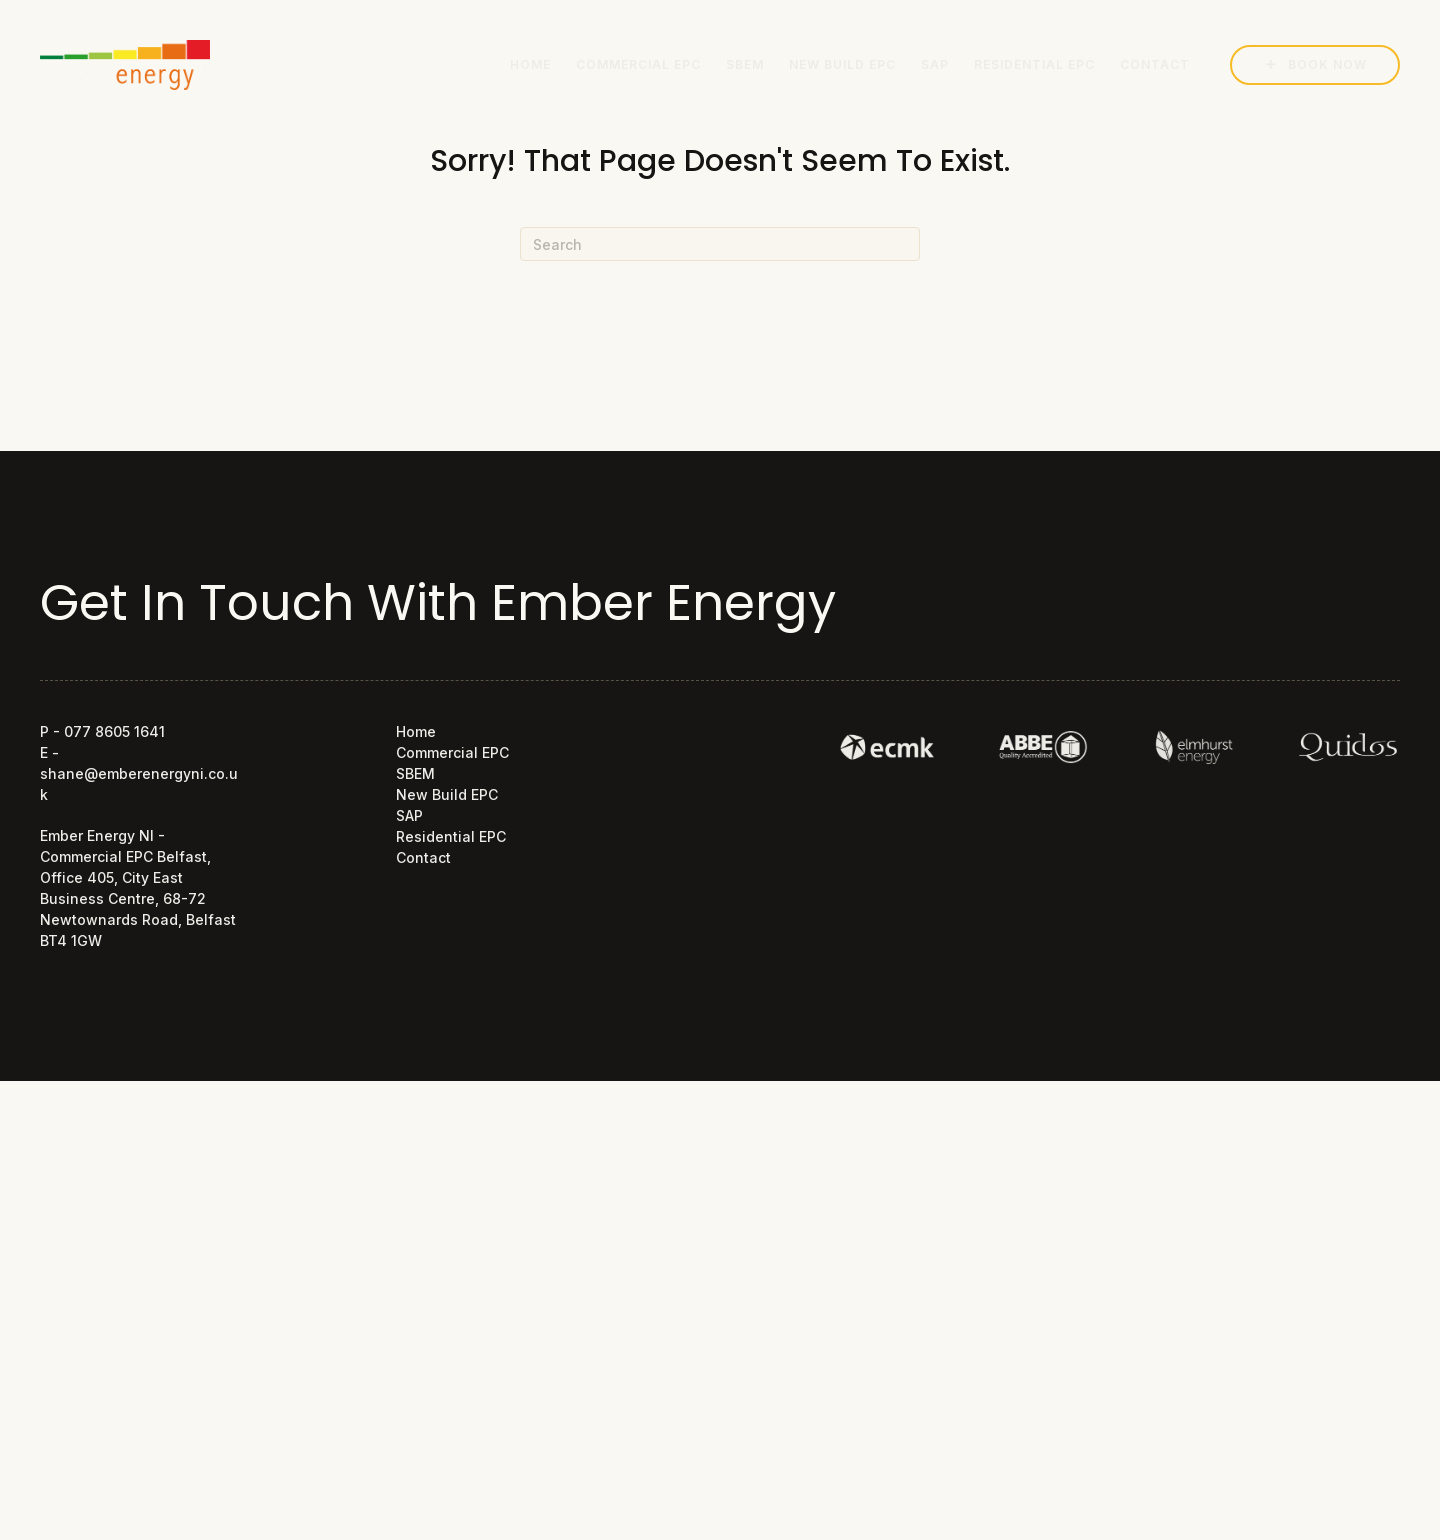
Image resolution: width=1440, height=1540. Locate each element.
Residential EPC (451, 836)
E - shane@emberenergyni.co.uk (139, 773)
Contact (423, 857)
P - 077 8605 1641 (102, 731)
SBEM (415, 773)
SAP (409, 815)
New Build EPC (447, 794)
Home (416, 731)
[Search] (720, 244)
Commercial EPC (452, 752)
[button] (1315, 65)
